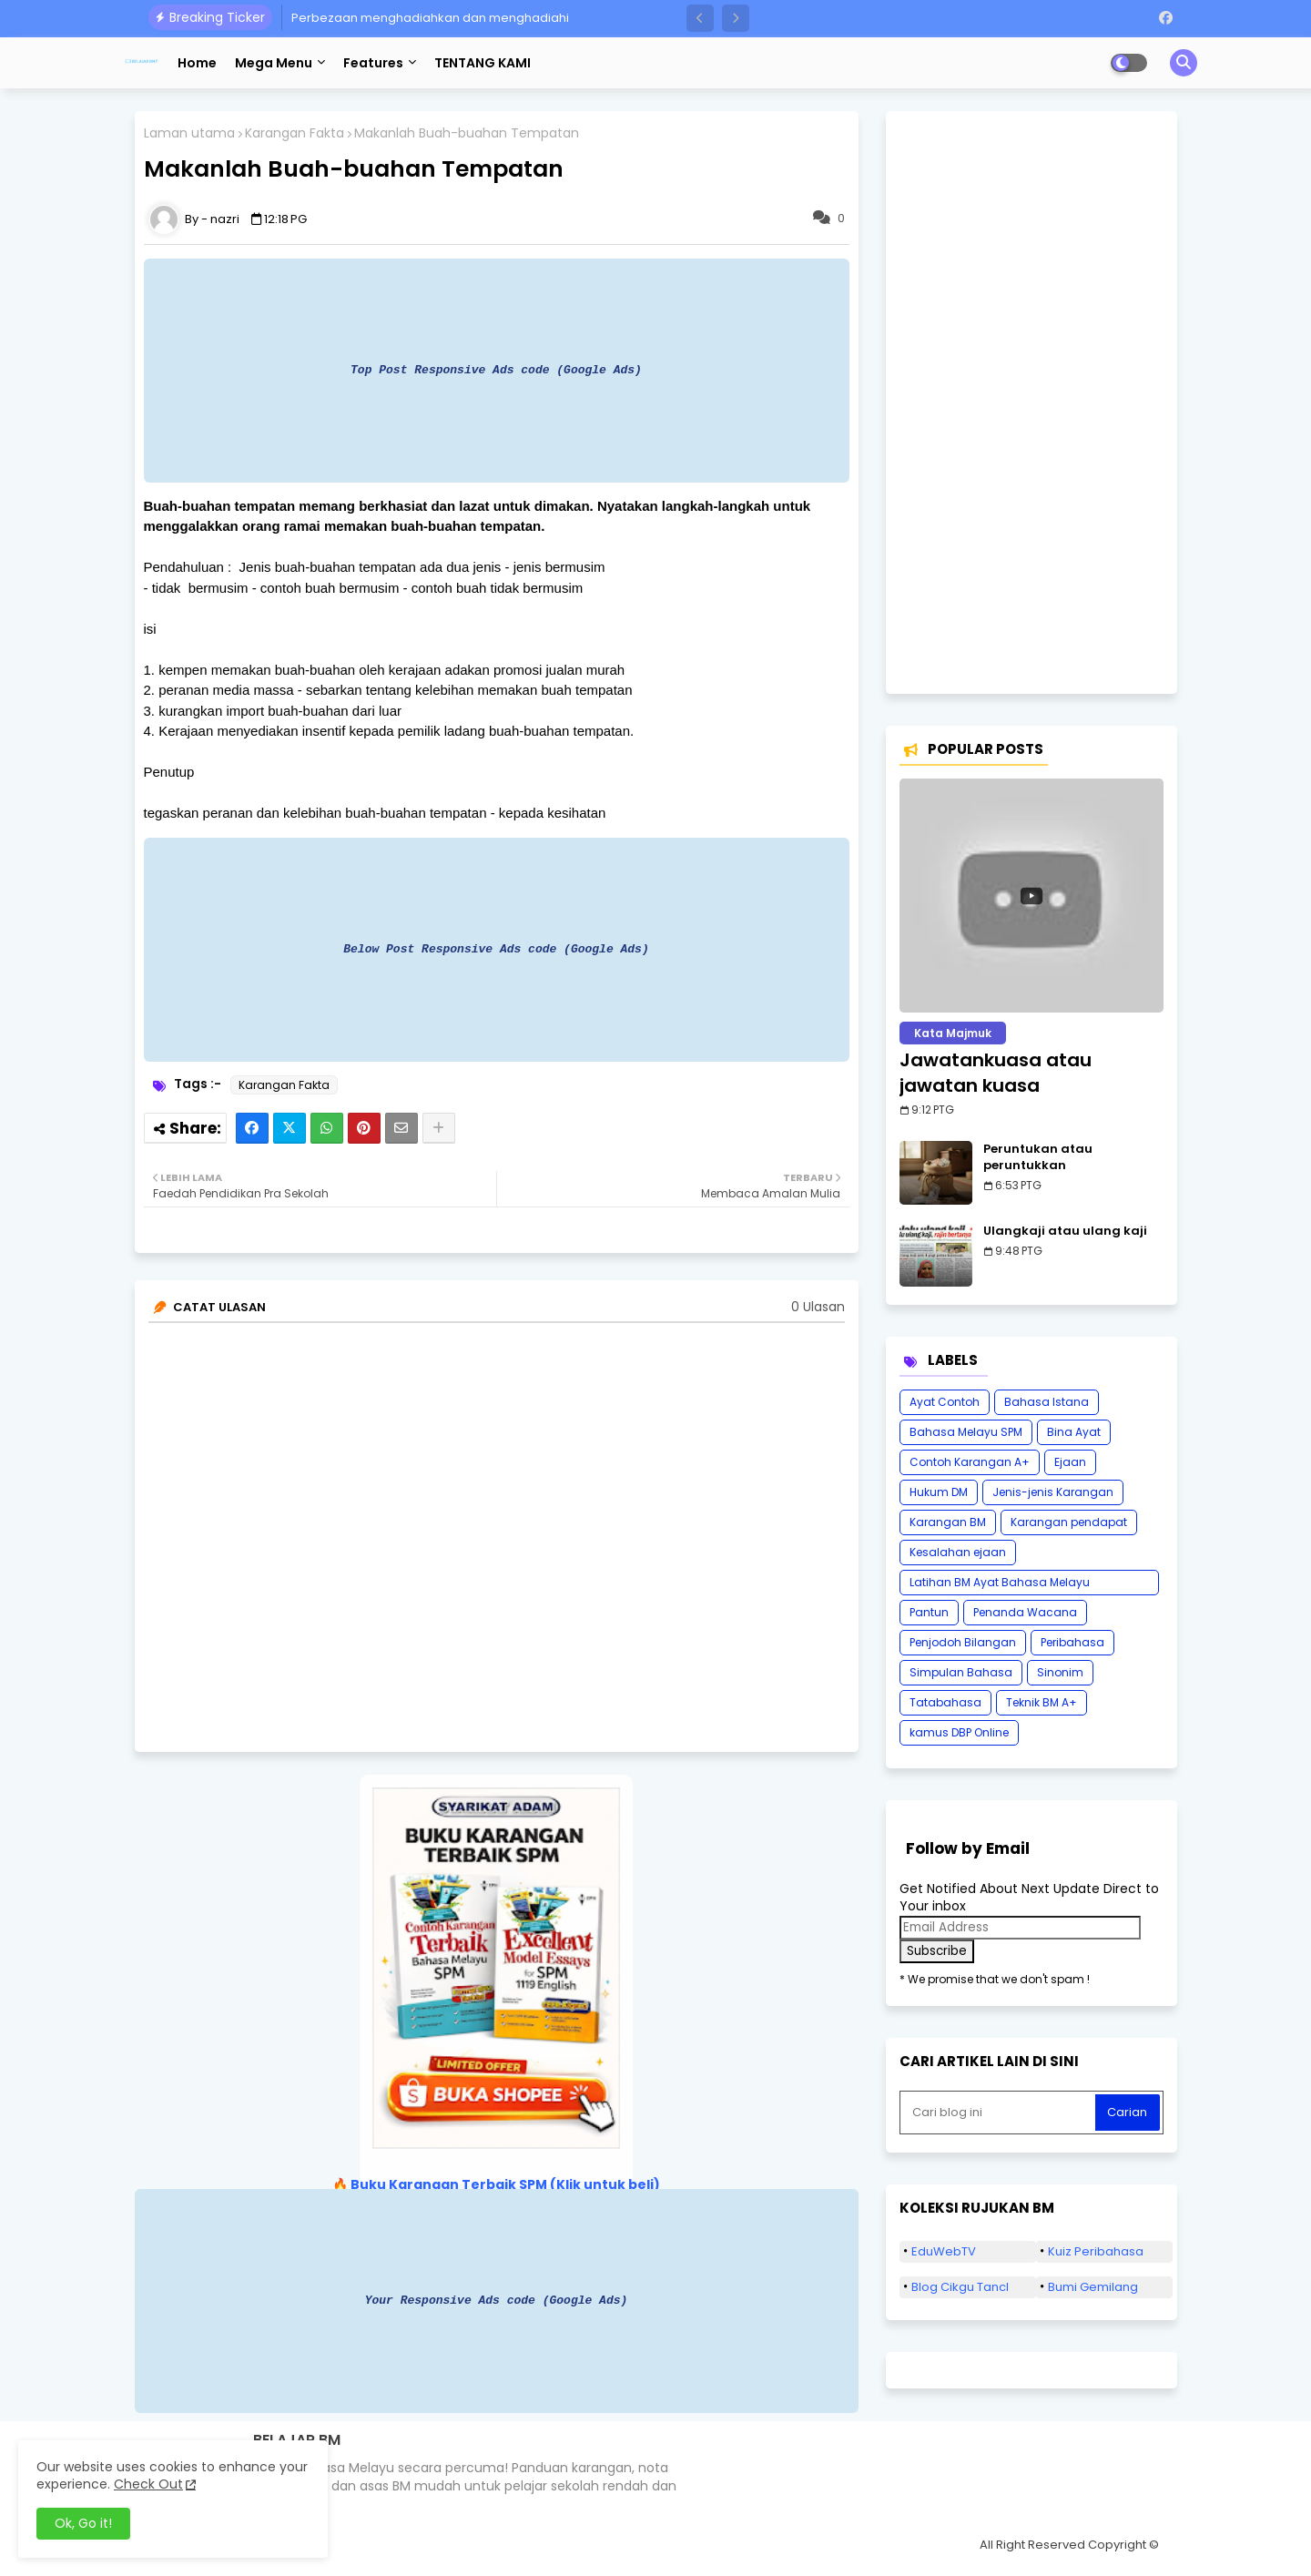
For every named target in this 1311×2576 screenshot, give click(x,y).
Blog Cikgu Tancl (960, 2287)
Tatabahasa (945, 1702)
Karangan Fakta (294, 133)
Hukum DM (939, 1492)
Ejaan (1070, 1462)
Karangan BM (948, 1522)
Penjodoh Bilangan (963, 1642)
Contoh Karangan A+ (970, 1462)
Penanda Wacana (1025, 1612)
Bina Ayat (1074, 1432)
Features (373, 63)
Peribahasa (1072, 1642)
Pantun (929, 1612)
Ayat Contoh (945, 1402)
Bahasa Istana (1046, 1402)
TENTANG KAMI (482, 63)
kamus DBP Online (959, 1732)
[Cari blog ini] (999, 2112)
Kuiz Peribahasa (1095, 2251)
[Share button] (438, 1128)
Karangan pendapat (1069, 1522)
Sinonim (1060, 1672)
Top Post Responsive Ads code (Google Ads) (496, 369)
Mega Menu (273, 63)
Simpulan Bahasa (961, 1672)
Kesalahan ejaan (958, 1552)
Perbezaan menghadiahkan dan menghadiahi (430, 17)
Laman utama (189, 133)
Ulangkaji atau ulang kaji (1065, 1231)
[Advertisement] (1031, 402)
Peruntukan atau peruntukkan (1037, 1157)
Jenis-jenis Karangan (1052, 1492)
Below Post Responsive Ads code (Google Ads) (495, 949)
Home (197, 63)
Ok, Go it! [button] (83, 2523)
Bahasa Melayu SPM (966, 1432)
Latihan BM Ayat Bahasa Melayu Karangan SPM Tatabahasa (1000, 1584)
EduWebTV (943, 2251)
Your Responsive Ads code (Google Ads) (496, 2300)
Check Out (148, 2484)
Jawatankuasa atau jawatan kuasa (995, 1072)
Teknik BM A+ (1041, 1702)
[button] (700, 18)
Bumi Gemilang (1093, 2287)
